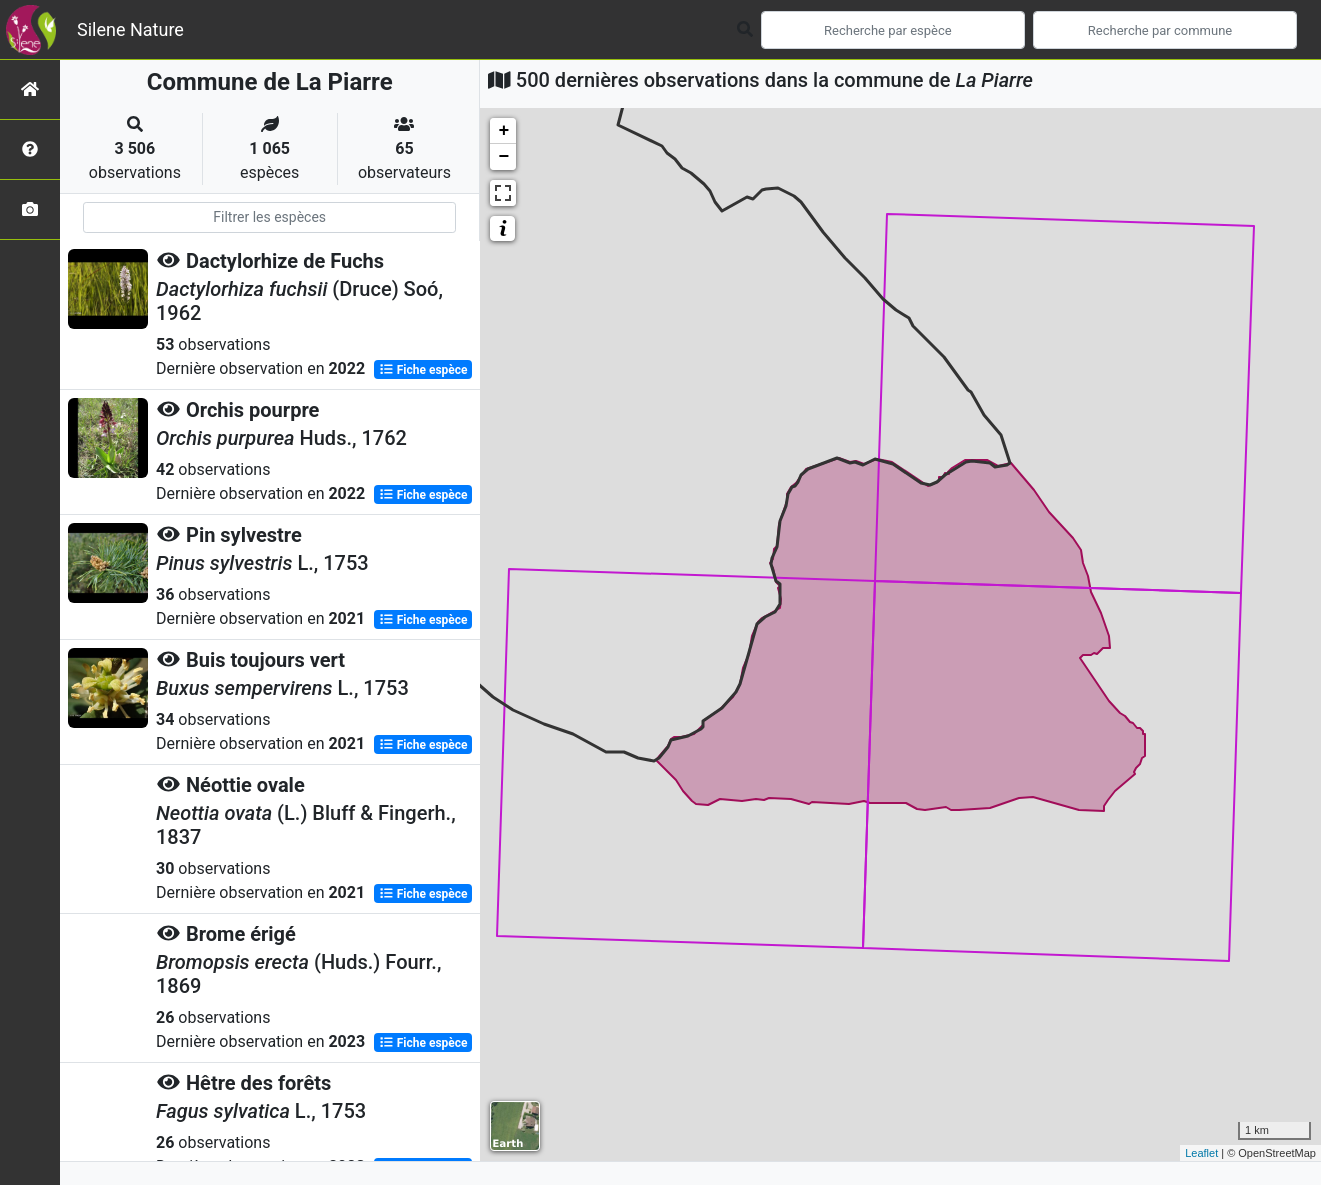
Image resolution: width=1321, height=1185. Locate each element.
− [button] (503, 157)
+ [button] (503, 131)
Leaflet (1201, 1153)
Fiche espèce (423, 370)
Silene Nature (130, 29)
